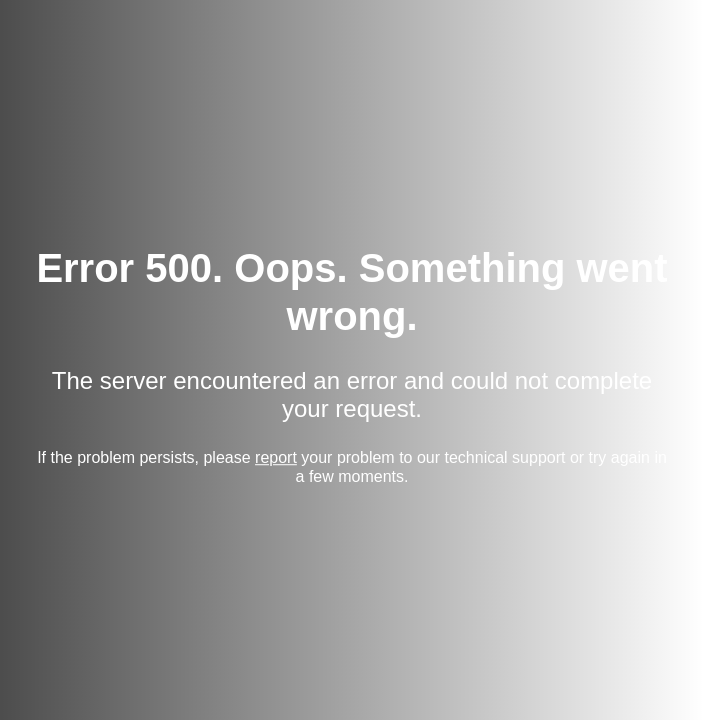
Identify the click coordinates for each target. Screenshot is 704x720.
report (276, 457)
